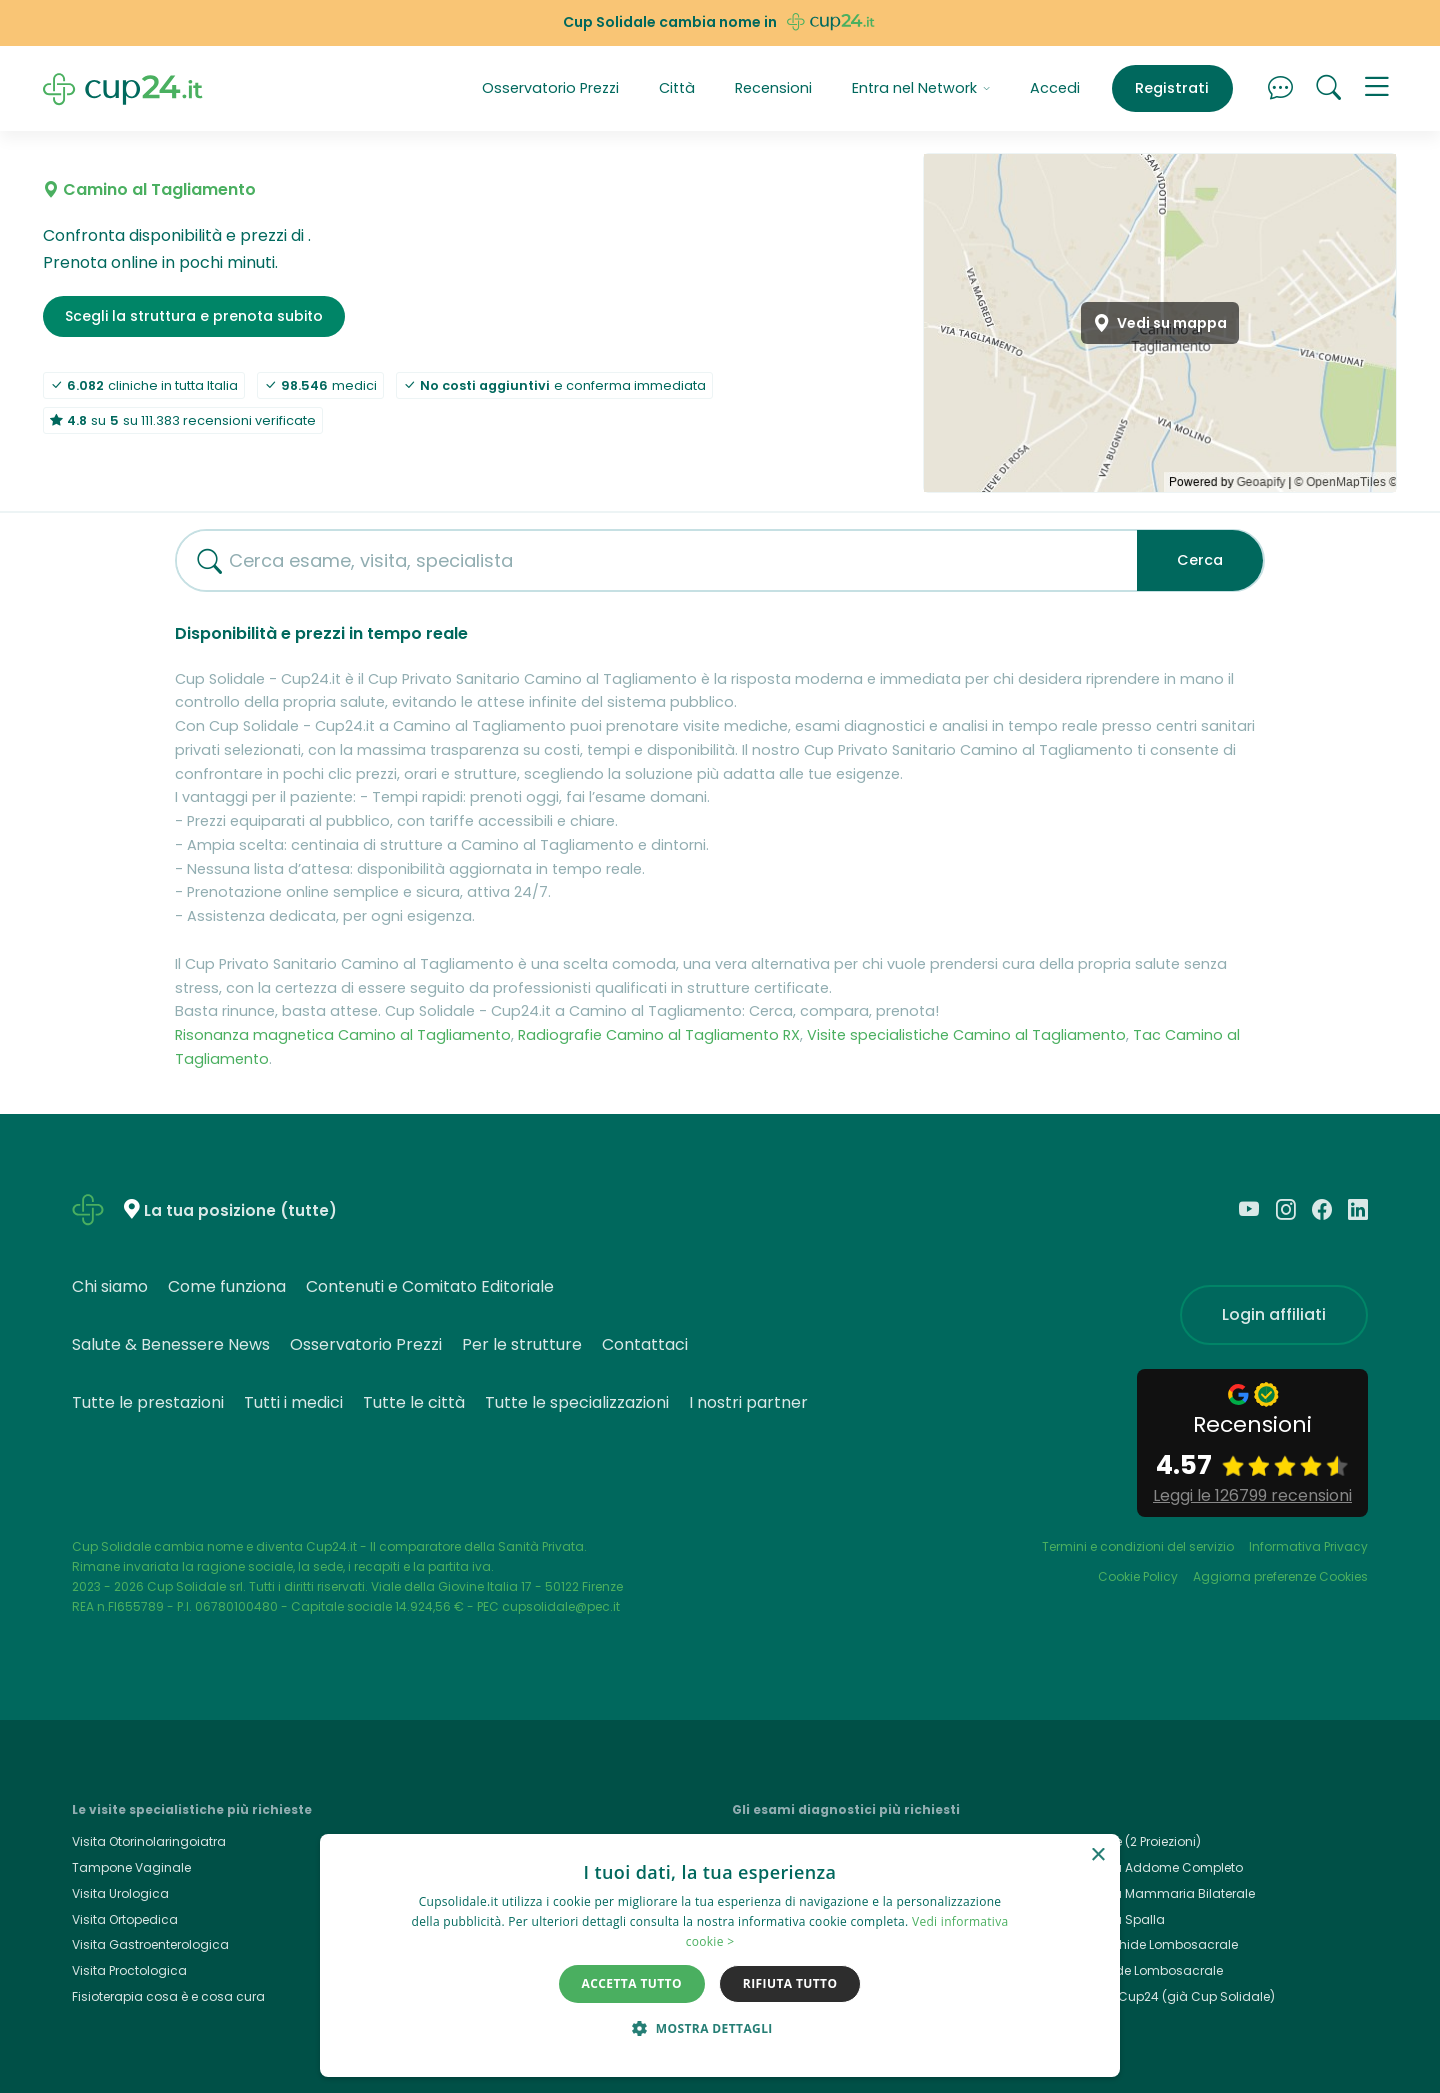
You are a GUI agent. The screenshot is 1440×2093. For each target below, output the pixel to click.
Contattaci (645, 1344)
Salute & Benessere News (171, 1344)
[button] (1377, 89)
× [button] (1097, 1855)
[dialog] (720, 1955)
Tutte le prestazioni (148, 1402)
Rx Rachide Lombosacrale (1142, 1970)
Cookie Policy (1138, 1576)
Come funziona (227, 1286)
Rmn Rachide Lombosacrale (1150, 1944)
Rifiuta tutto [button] (790, 1983)
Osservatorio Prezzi (550, 88)
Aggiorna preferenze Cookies (1280, 1576)
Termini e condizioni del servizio (1138, 1546)
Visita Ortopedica (125, 1919)
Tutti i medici (293, 1402)
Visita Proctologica (129, 1970)
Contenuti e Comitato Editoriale (430, 1286)
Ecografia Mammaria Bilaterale (1158, 1893)
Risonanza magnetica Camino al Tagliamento (343, 1035)
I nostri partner (748, 1402)
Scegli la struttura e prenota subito (194, 316)
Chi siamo (110, 1286)
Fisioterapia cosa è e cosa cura (168, 1996)
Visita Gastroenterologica (150, 1944)
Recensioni (773, 88)
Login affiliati (1274, 1314)
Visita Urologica (120, 1893)
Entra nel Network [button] (921, 88)
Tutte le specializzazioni (577, 1402)
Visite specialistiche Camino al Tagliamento (966, 1035)
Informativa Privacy (1308, 1546)
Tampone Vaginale (131, 1867)
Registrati (1172, 88)
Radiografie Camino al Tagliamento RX (659, 1035)
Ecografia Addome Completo (1152, 1867)
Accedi (1055, 88)
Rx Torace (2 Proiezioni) (1131, 1841)
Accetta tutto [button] (632, 1983)
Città (677, 88)
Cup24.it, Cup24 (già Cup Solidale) (1168, 1996)
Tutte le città (414, 1402)
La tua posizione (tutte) (240, 1210)
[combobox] (649, 560)
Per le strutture (522, 1344)
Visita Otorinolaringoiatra (149, 1841)
